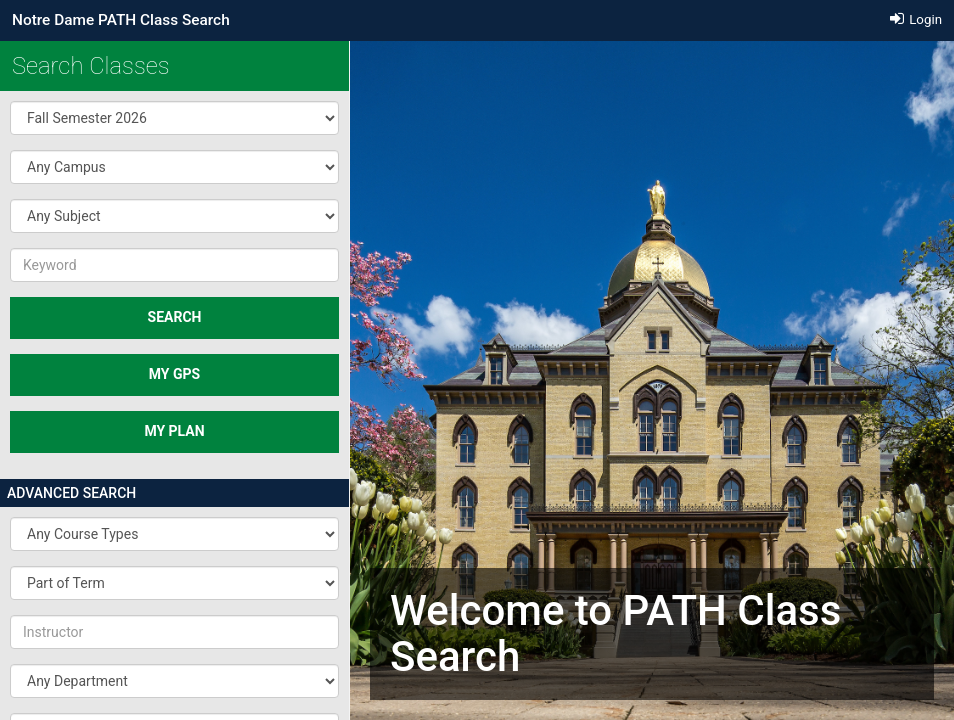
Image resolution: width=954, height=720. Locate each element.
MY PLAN (174, 431)
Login (916, 19)
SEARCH (175, 317)
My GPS (174, 374)
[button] (174, 118)
